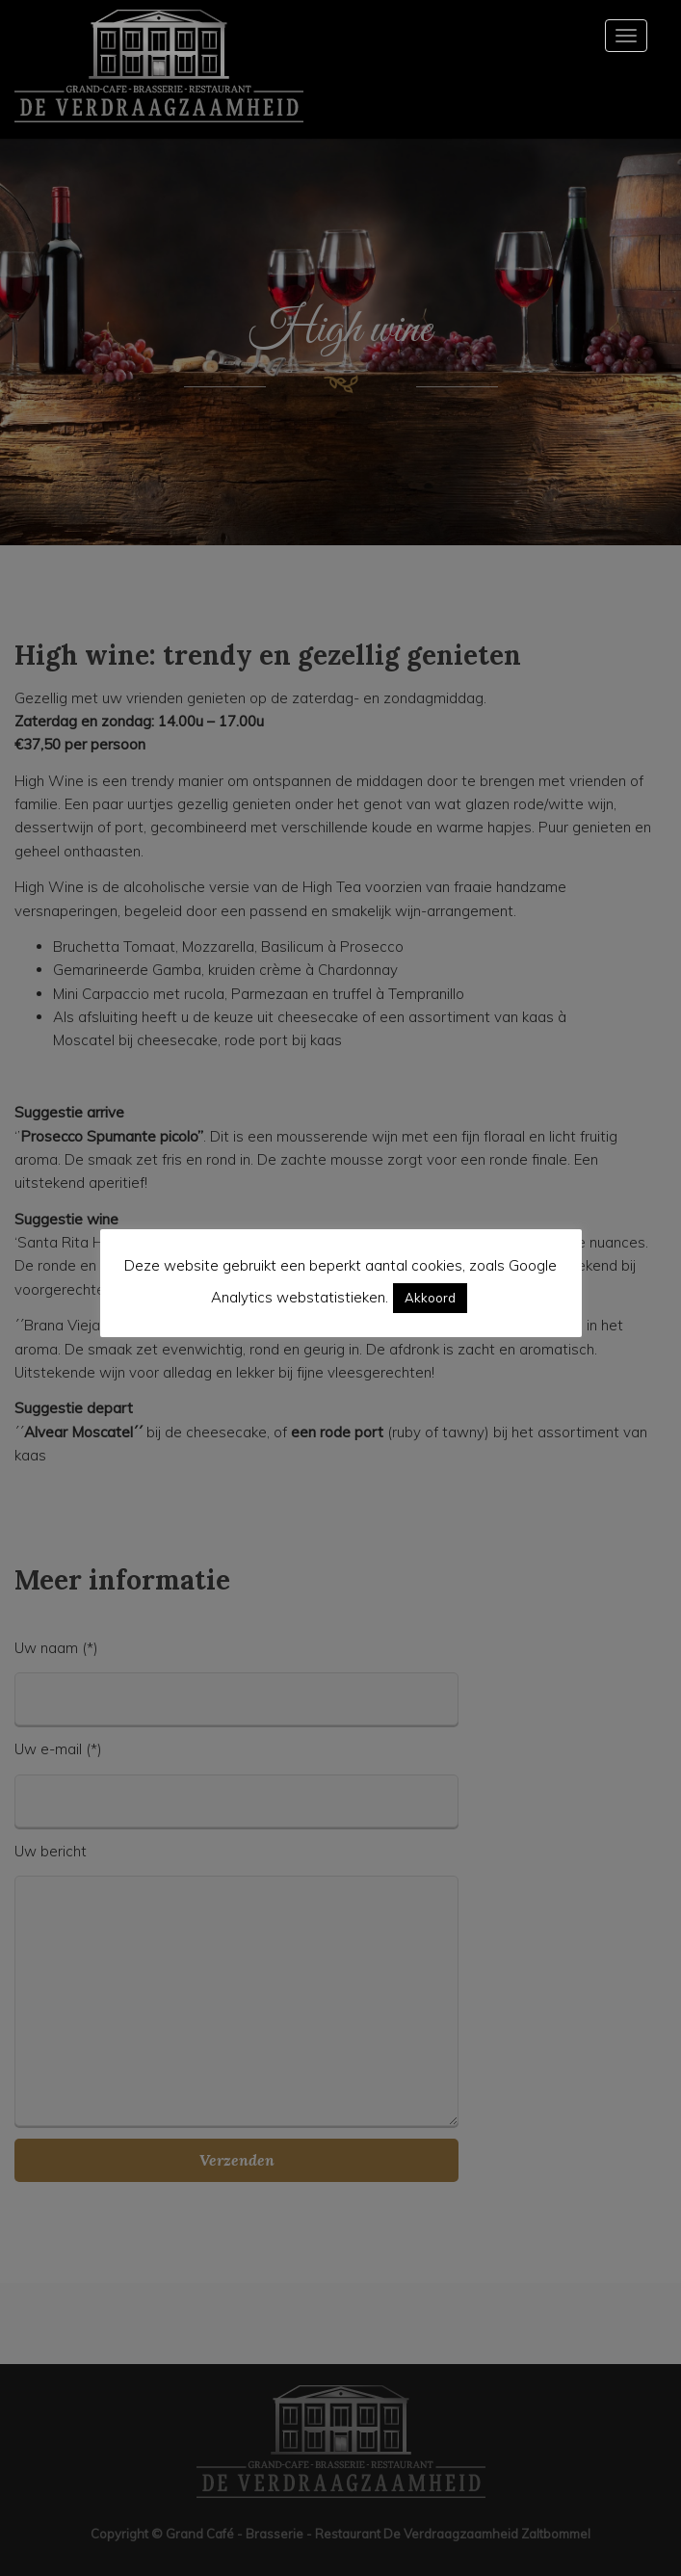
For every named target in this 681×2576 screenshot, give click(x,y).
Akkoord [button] (430, 1297)
